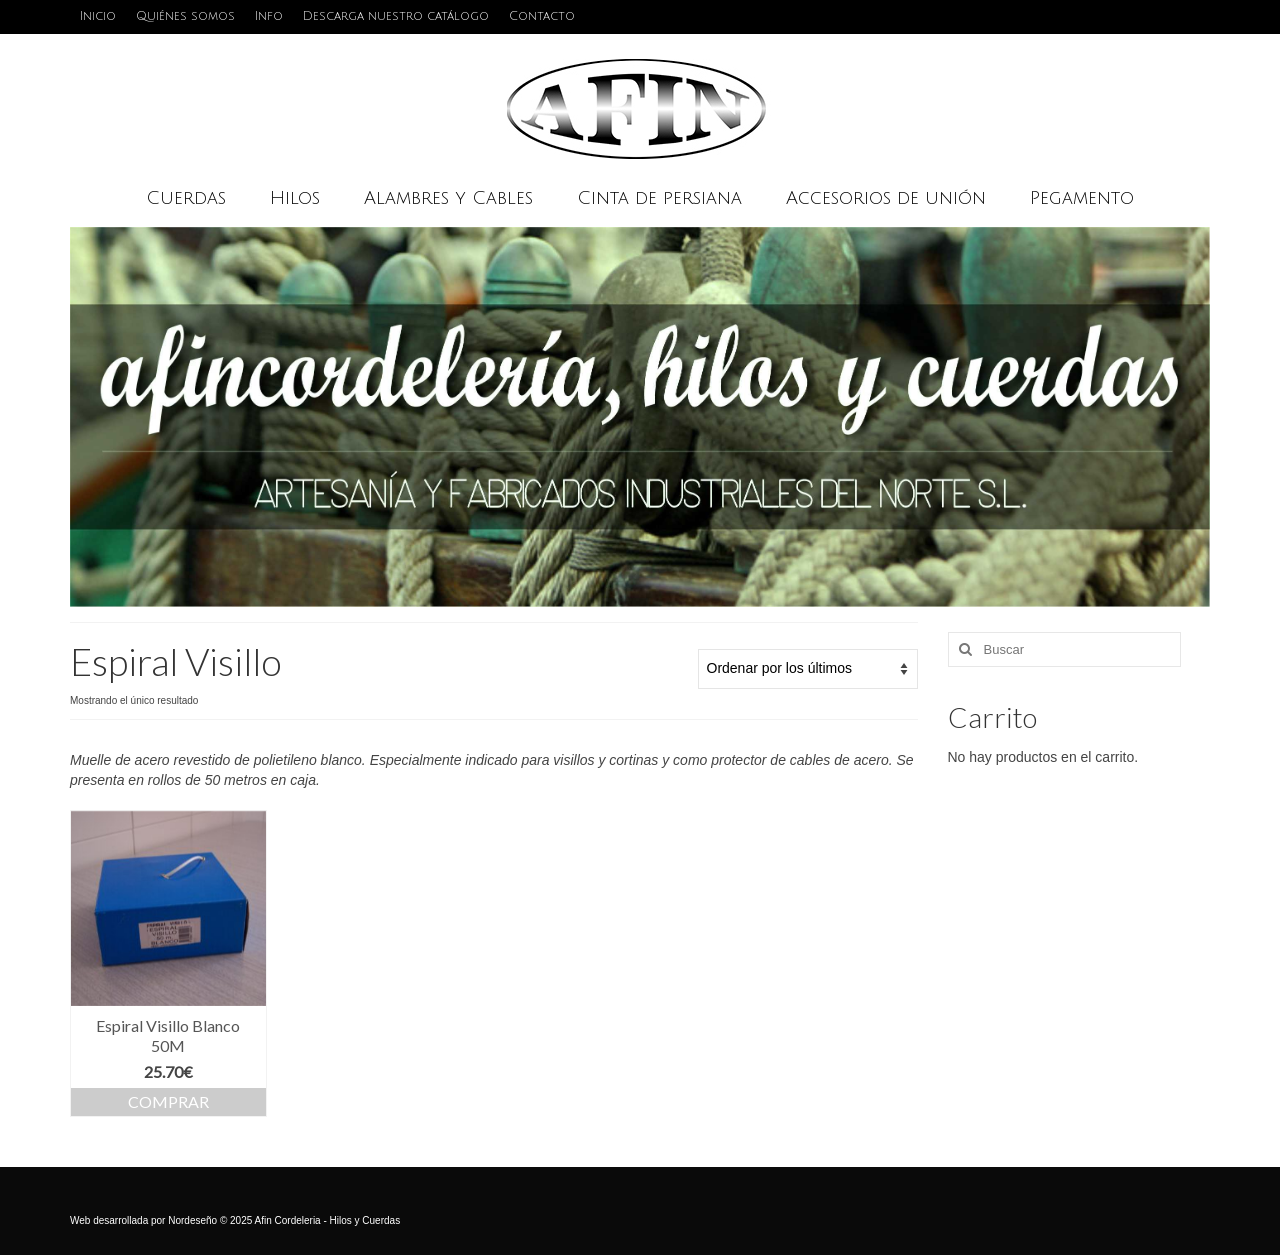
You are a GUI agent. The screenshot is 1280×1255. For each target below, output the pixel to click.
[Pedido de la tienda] (808, 669)
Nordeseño (192, 1220)
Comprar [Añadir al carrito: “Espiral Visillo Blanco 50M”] (168, 1101)
